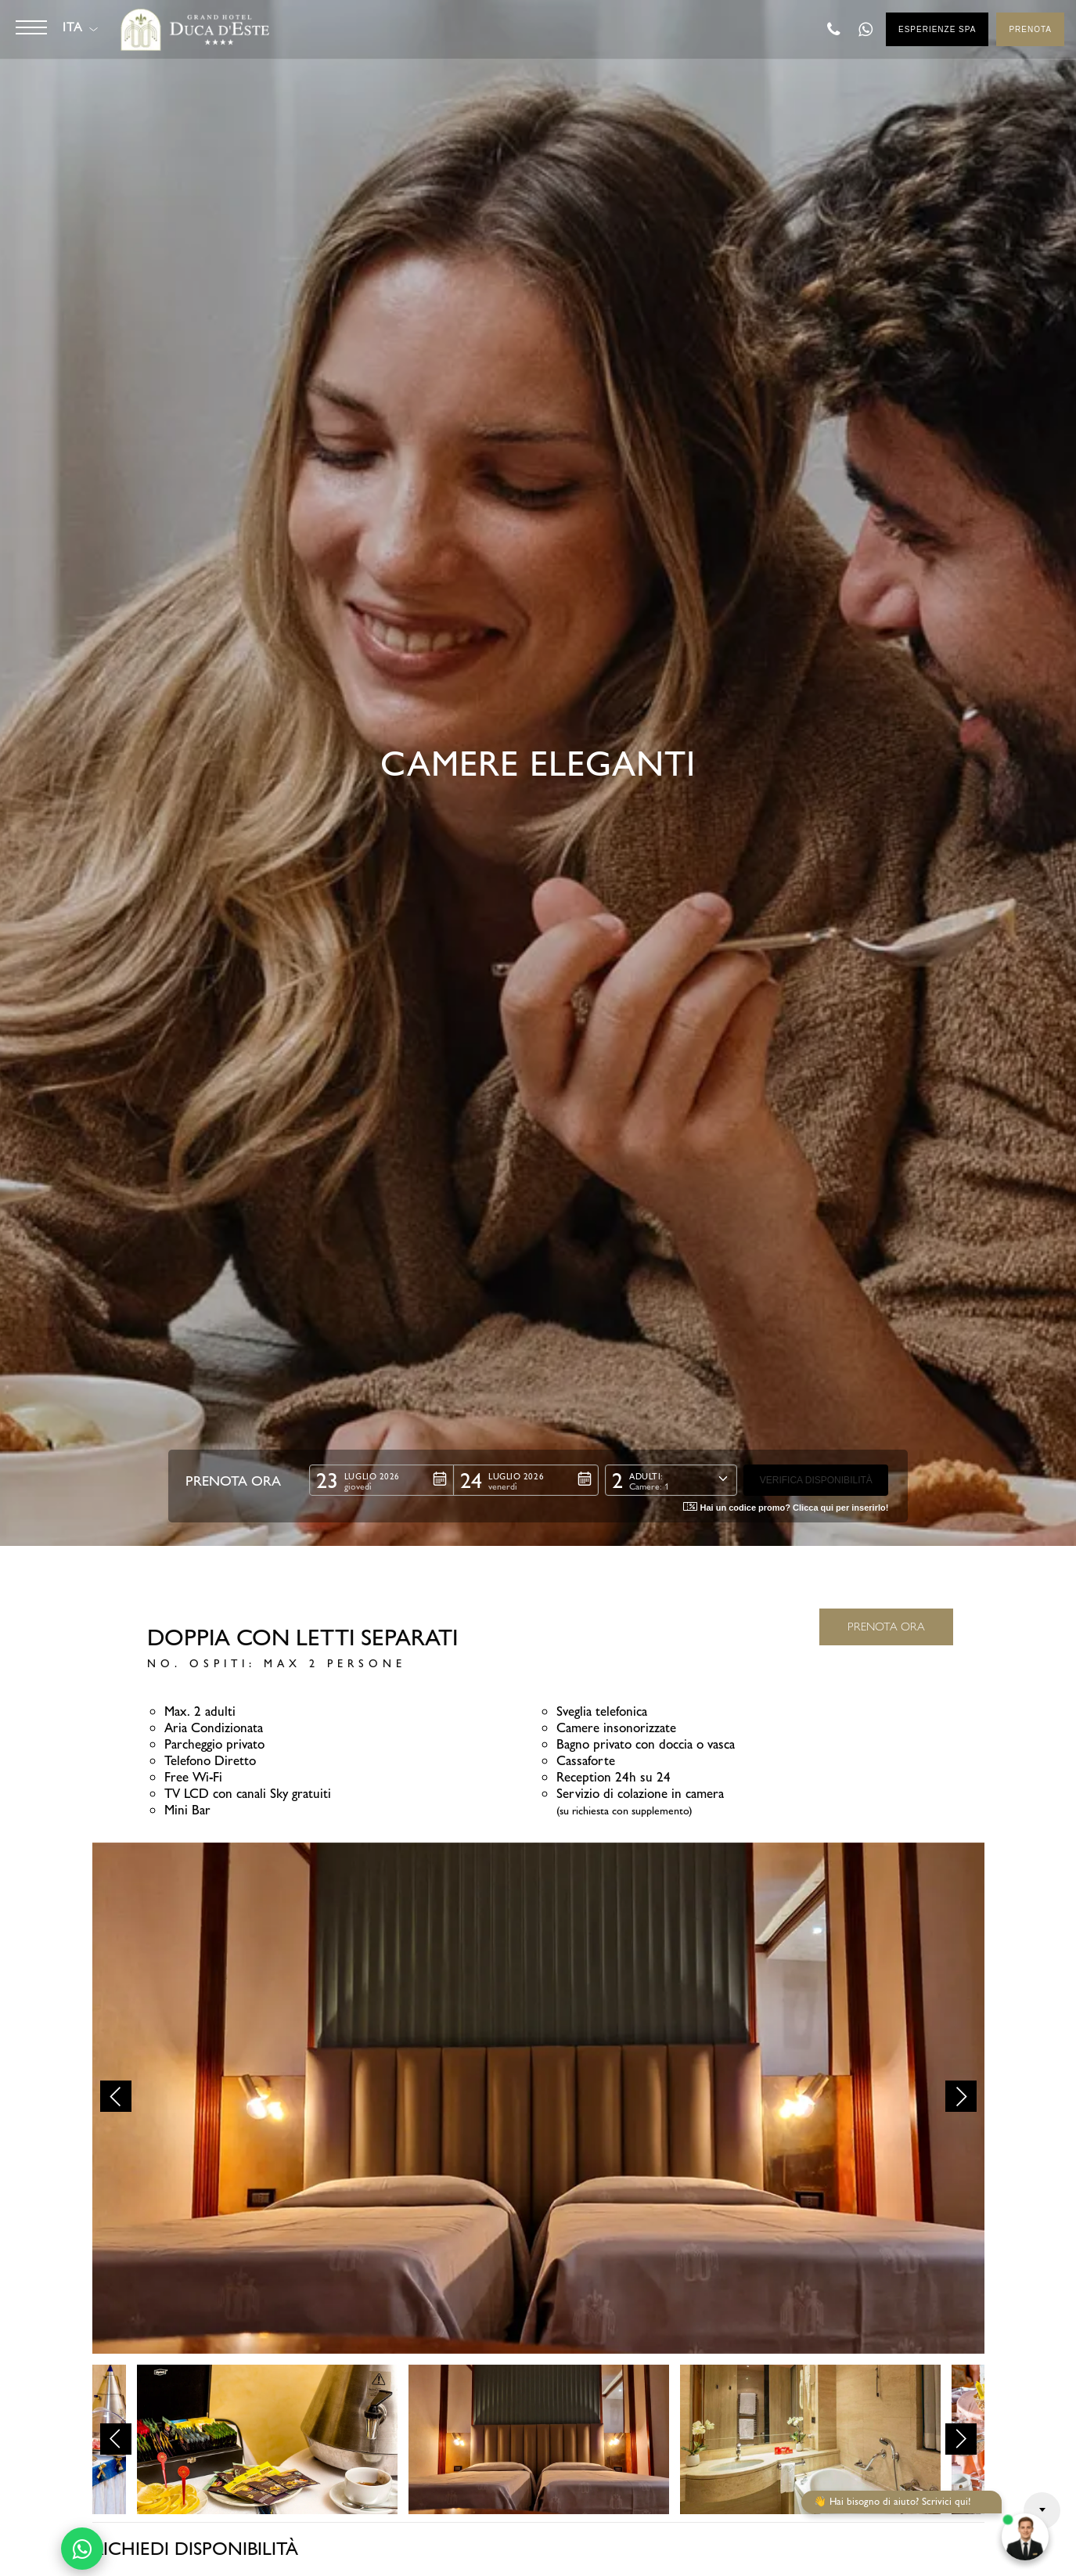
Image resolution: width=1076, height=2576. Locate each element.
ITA (72, 27)
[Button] (31, 27)
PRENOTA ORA (886, 1626)
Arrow (1042, 2510)
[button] (381, 1480)
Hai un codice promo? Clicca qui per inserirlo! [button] (786, 1507)
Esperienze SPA (937, 29)
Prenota (1030, 29)
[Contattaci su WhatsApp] (82, 2548)
